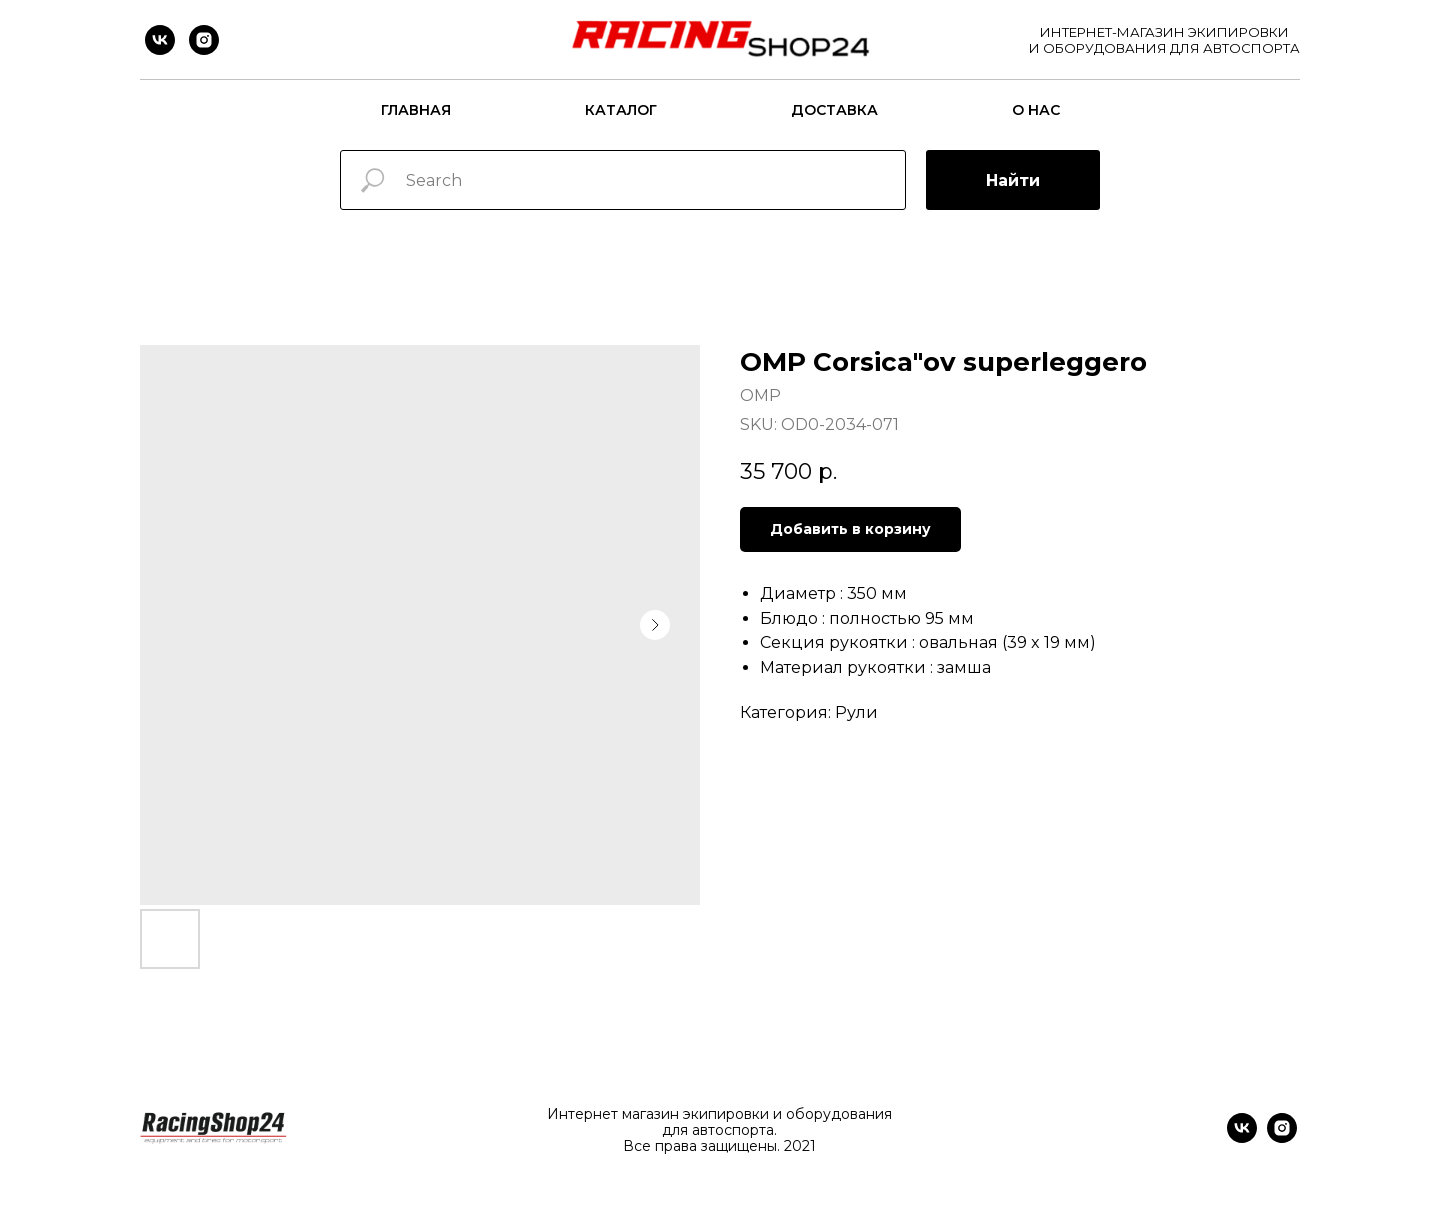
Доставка (834, 110)
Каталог (621, 110)
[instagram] (204, 40)
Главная (416, 110)
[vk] (160, 40)
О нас (1036, 110)
